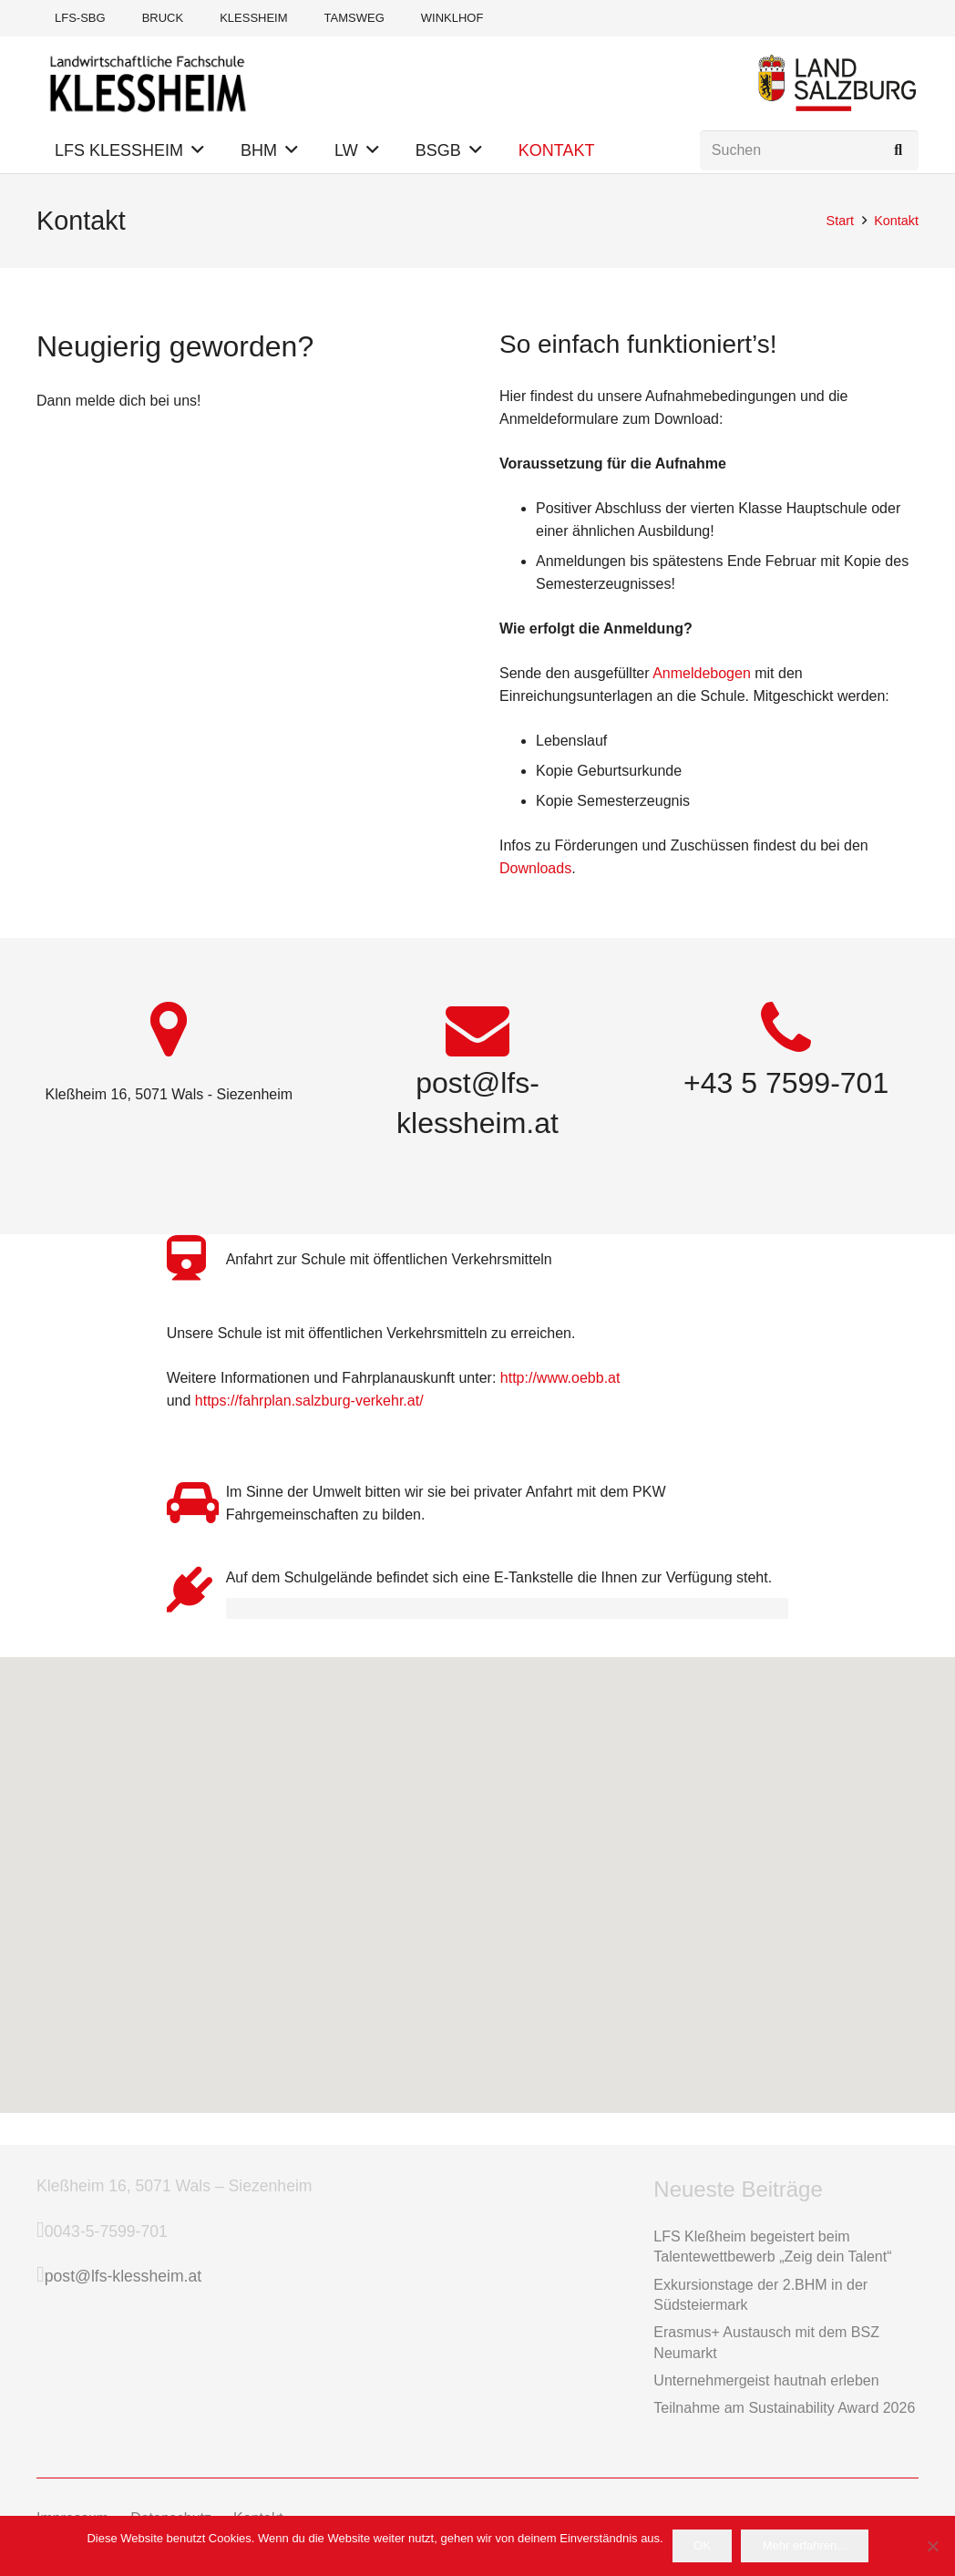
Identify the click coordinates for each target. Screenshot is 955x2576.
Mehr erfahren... (805, 2545)
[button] (197, 150)
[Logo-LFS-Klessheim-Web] (148, 82)
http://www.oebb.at (560, 1378)
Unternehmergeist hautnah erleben (765, 2380)
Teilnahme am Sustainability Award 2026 (784, 2408)
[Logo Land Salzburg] (837, 82)
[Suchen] (809, 150)
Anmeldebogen (701, 673)
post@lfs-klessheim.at (123, 2276)
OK (702, 2545)
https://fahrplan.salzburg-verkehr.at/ (309, 1400)
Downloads (535, 868)
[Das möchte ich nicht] (932, 2546)
